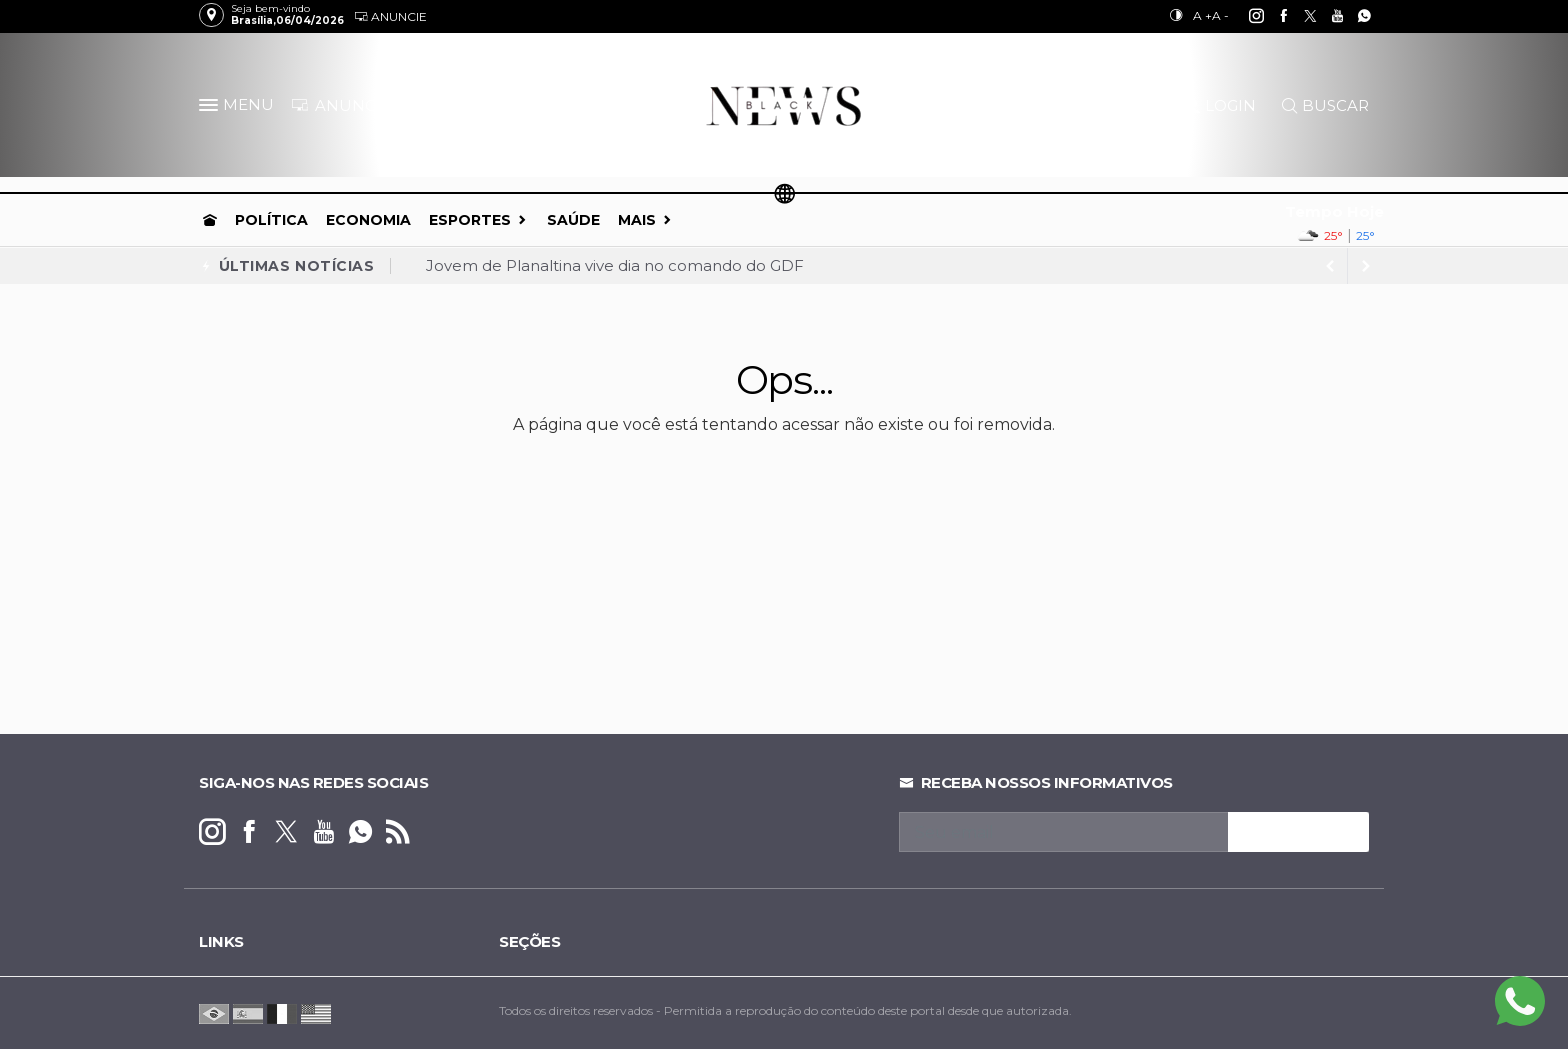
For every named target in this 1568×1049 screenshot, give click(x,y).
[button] (211, 109)
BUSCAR (1325, 105)
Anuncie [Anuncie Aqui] (390, 16)
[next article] (1330, 266)
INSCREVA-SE (1298, 832)
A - (1220, 15)
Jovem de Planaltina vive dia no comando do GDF (615, 265)
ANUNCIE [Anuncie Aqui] (341, 105)
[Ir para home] (210, 220)
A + (1202, 15)
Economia (368, 220)
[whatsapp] (1353, 16)
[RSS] (397, 832)
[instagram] (1245, 16)
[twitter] (1299, 16)
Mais (637, 220)
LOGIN (1220, 105)
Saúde (573, 220)
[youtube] (1326, 16)
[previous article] (1366, 266)
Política (271, 220)
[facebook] (1272, 16)
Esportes (470, 220)
